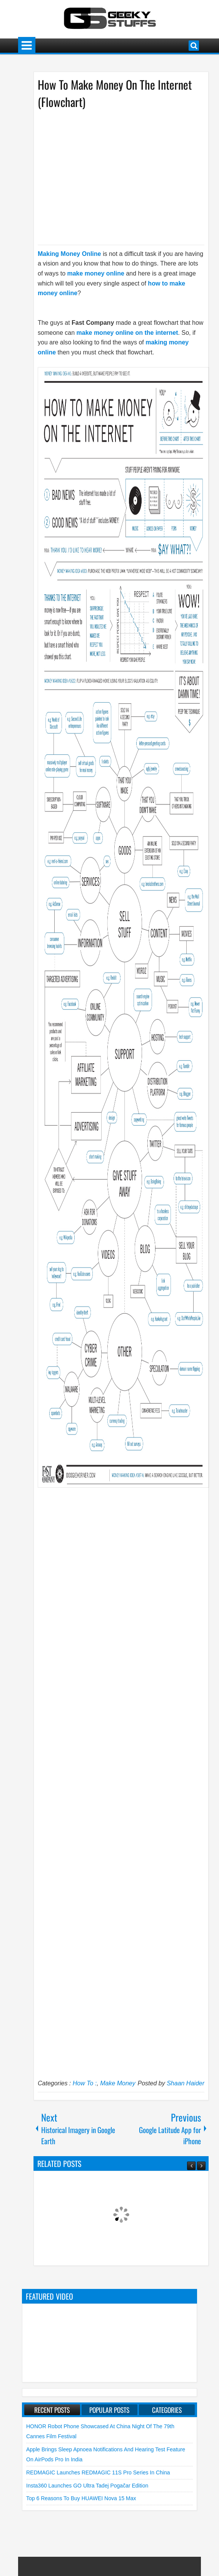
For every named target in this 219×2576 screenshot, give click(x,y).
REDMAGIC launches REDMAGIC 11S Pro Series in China (98, 2472)
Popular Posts (109, 2410)
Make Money (117, 2083)
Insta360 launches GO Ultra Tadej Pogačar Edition (87, 2485)
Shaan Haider (185, 2083)
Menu (26, 45)
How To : (85, 2083)
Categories (167, 2410)
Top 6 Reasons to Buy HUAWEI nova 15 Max (81, 2498)
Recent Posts (52, 2410)
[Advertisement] (113, 176)
